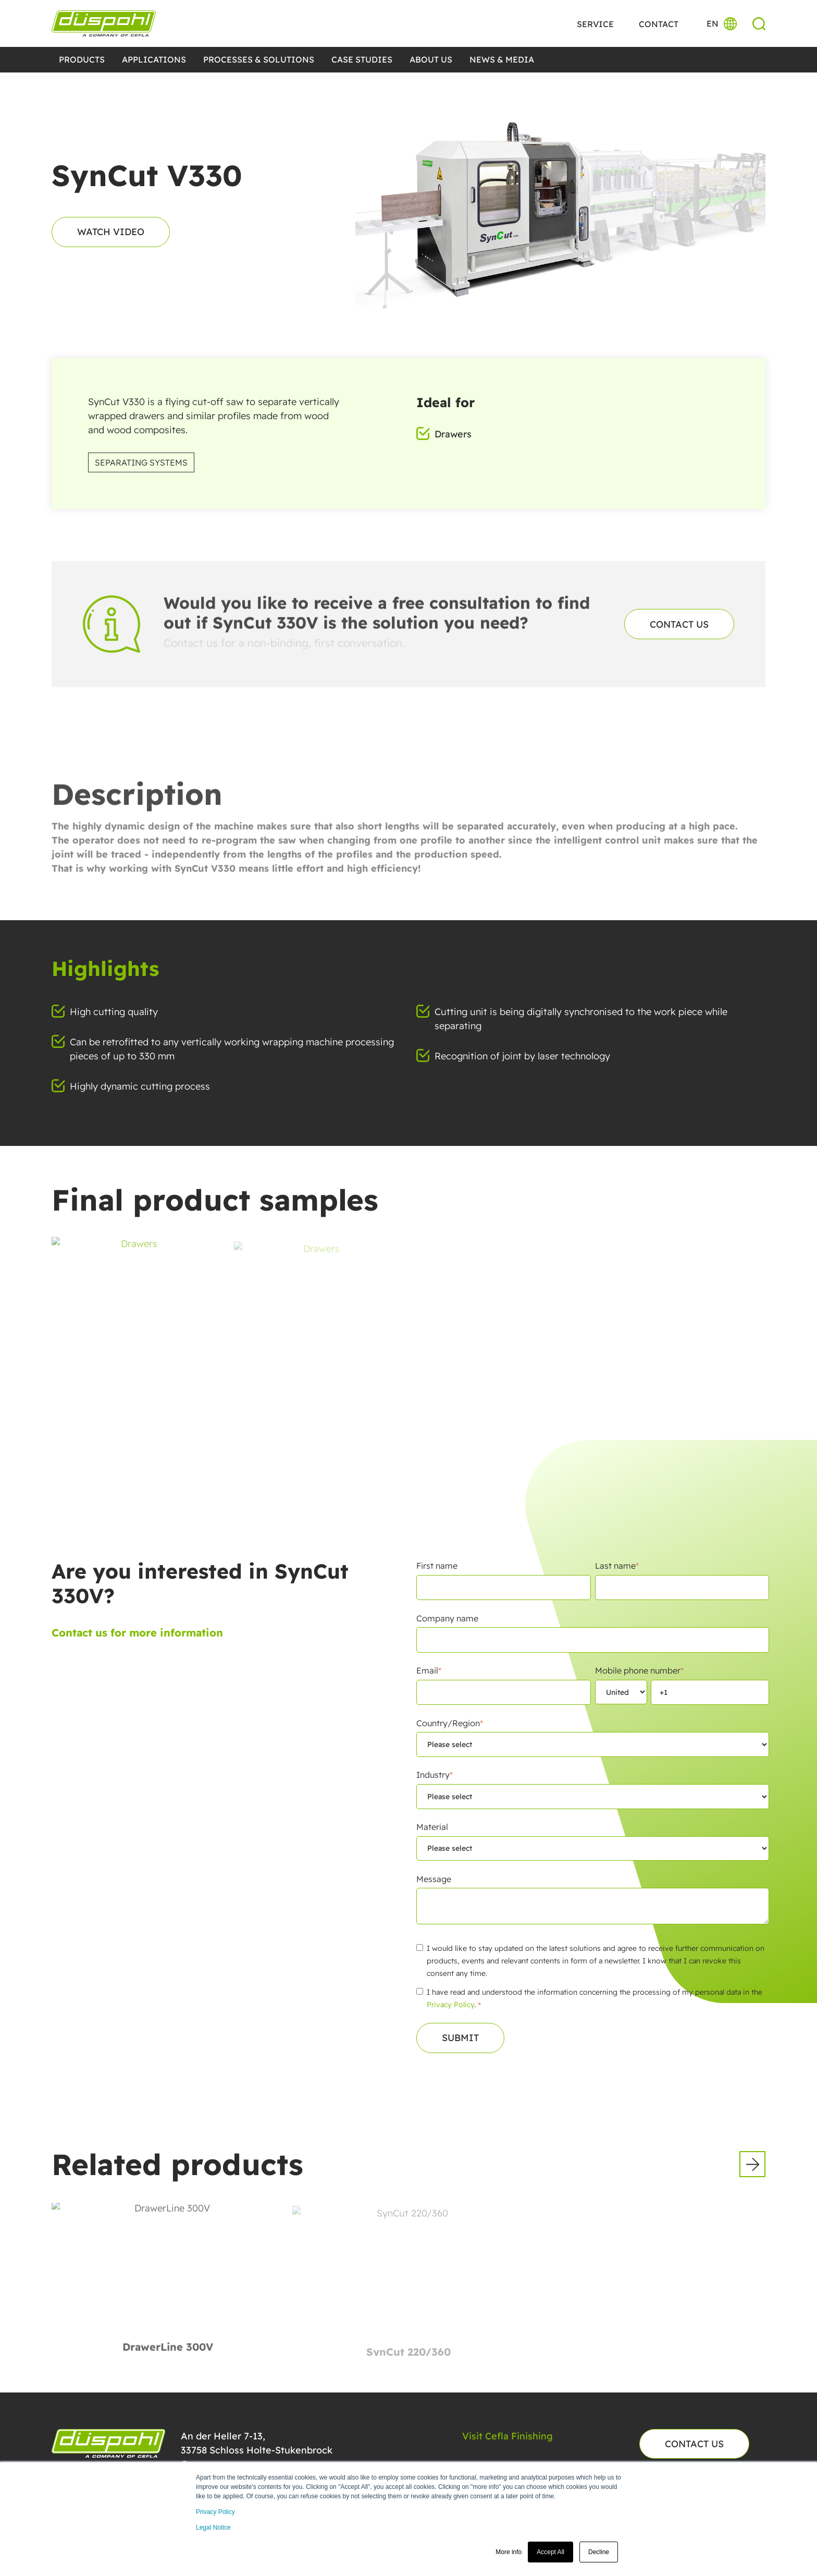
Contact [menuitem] (658, 24)
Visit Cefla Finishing (507, 2436)
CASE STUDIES (361, 59)
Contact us (679, 624)
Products (82, 59)
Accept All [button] (550, 2552)
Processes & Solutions (258, 59)
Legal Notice (213, 2527)
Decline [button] (598, 2552)
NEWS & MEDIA (501, 59)
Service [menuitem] (595, 24)
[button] (752, 2164)
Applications (154, 59)
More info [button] (509, 2552)
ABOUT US (431, 59)
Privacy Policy (215, 2512)
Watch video (110, 232)
